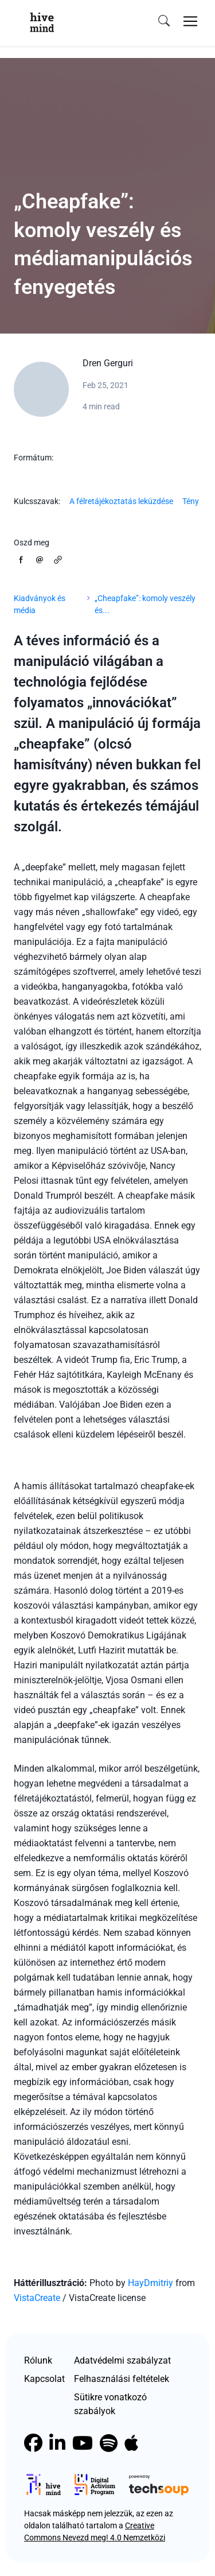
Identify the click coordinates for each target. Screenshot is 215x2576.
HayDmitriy (150, 2282)
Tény (190, 501)
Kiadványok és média (39, 604)
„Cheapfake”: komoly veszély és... (145, 604)
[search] (164, 21)
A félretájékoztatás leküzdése (121, 501)
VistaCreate (38, 2297)
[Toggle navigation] (190, 21)
